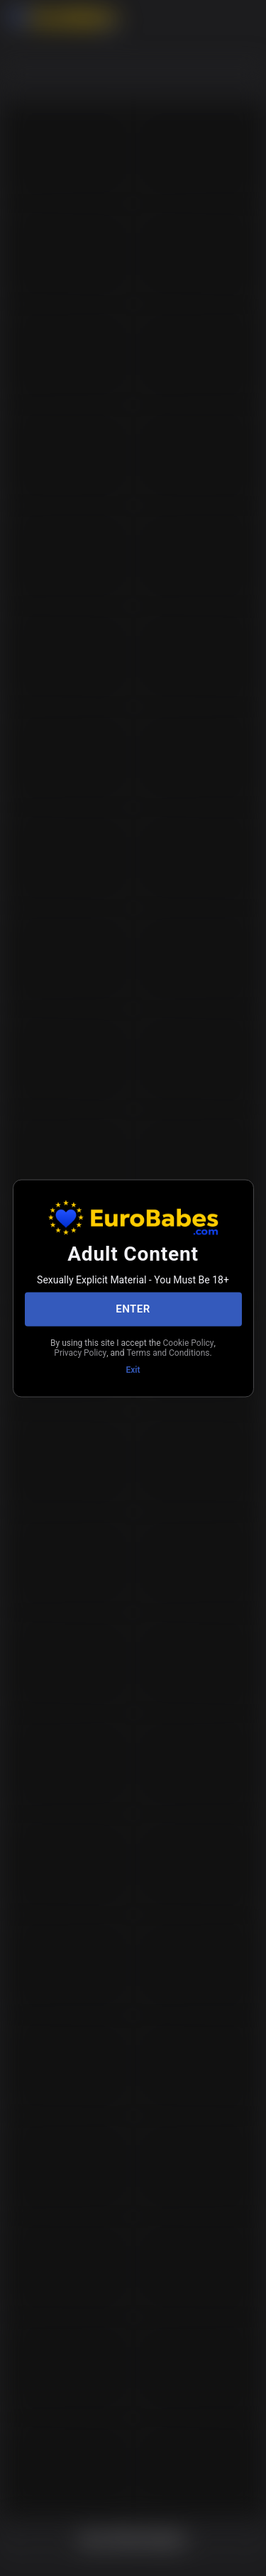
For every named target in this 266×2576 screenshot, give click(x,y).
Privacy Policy (80, 1353)
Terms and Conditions (167, 1353)
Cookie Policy (188, 1342)
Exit (133, 1369)
